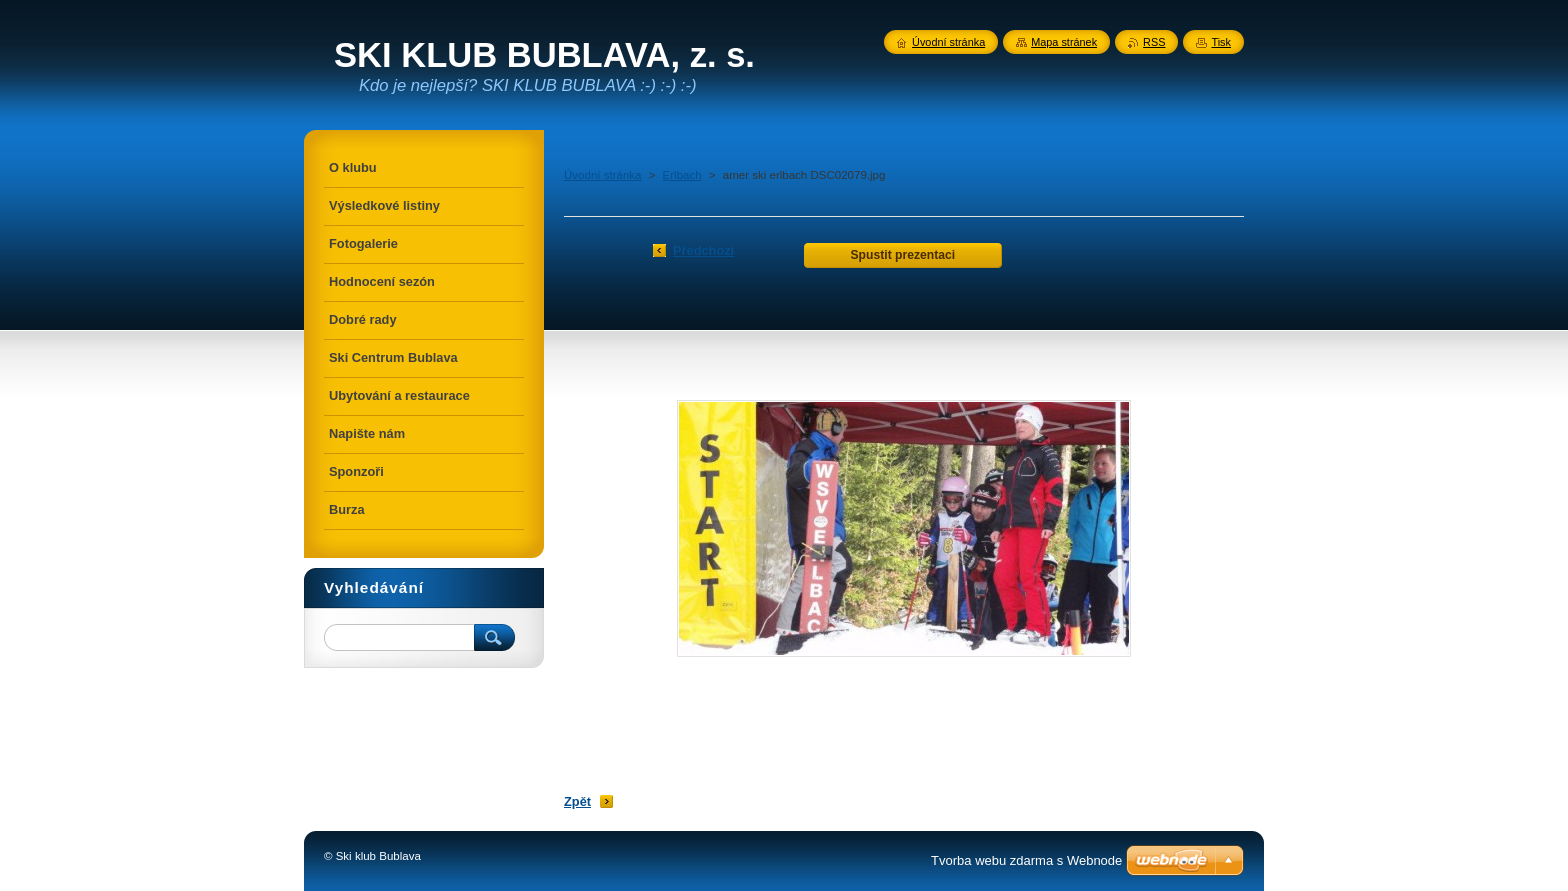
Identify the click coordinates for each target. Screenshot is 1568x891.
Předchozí (703, 250)
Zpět (577, 801)
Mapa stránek (1064, 42)
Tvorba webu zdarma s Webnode (1026, 860)
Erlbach (682, 175)
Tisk (1221, 42)
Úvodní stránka (602, 175)
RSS (1154, 42)
